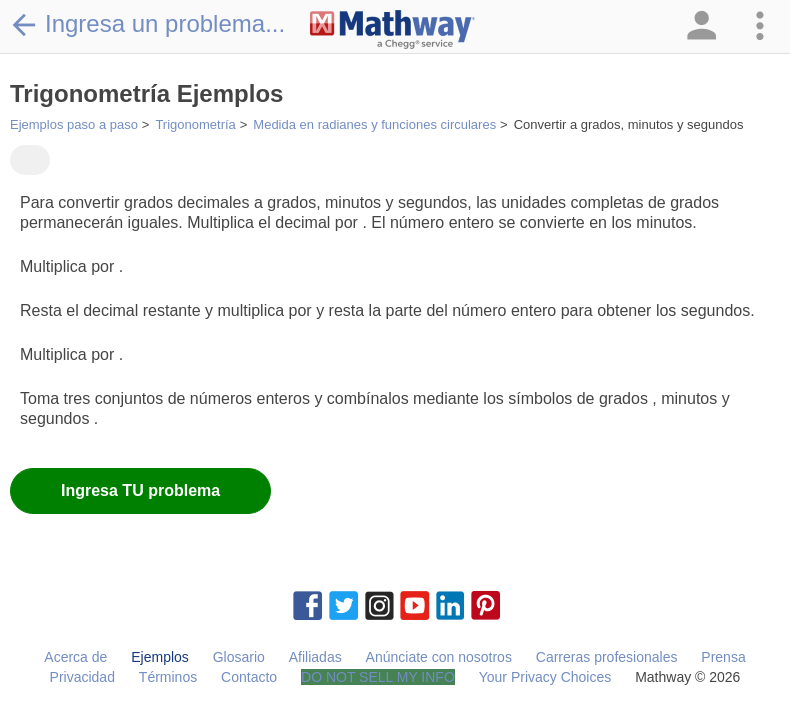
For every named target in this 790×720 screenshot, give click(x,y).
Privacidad (82, 677)
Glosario (239, 657)
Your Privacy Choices (545, 677)
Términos (168, 677)
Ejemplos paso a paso (74, 124)
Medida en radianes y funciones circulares (374, 124)
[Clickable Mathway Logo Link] (392, 30)
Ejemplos (160, 657)
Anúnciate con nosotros (439, 657)
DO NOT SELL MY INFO (378, 677)
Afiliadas (315, 657)
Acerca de (75, 657)
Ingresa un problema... (147, 24)
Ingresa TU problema (140, 490)
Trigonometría (195, 124)
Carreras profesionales (607, 657)
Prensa (723, 657)
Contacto (249, 677)
